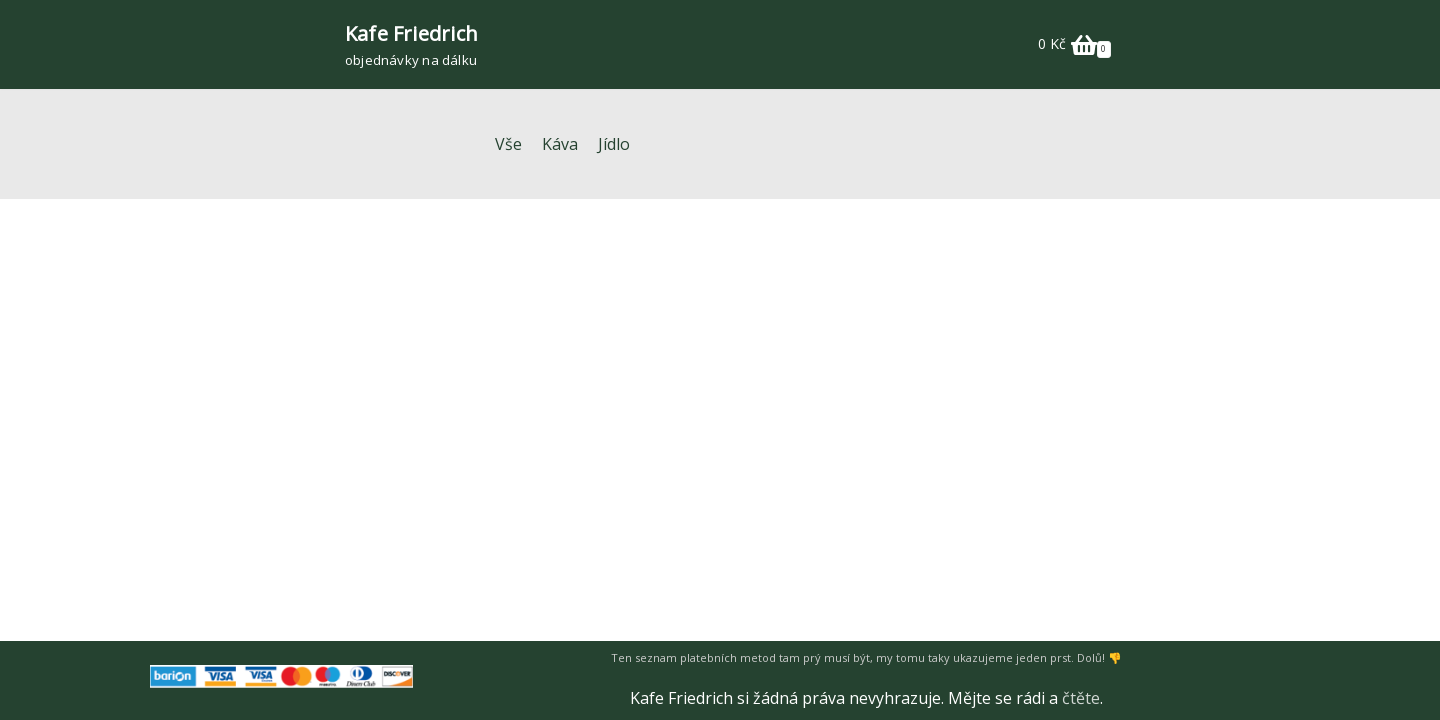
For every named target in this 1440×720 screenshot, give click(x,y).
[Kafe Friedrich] (411, 44)
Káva (560, 144)
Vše (508, 144)
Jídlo (614, 144)
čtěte (1081, 698)
